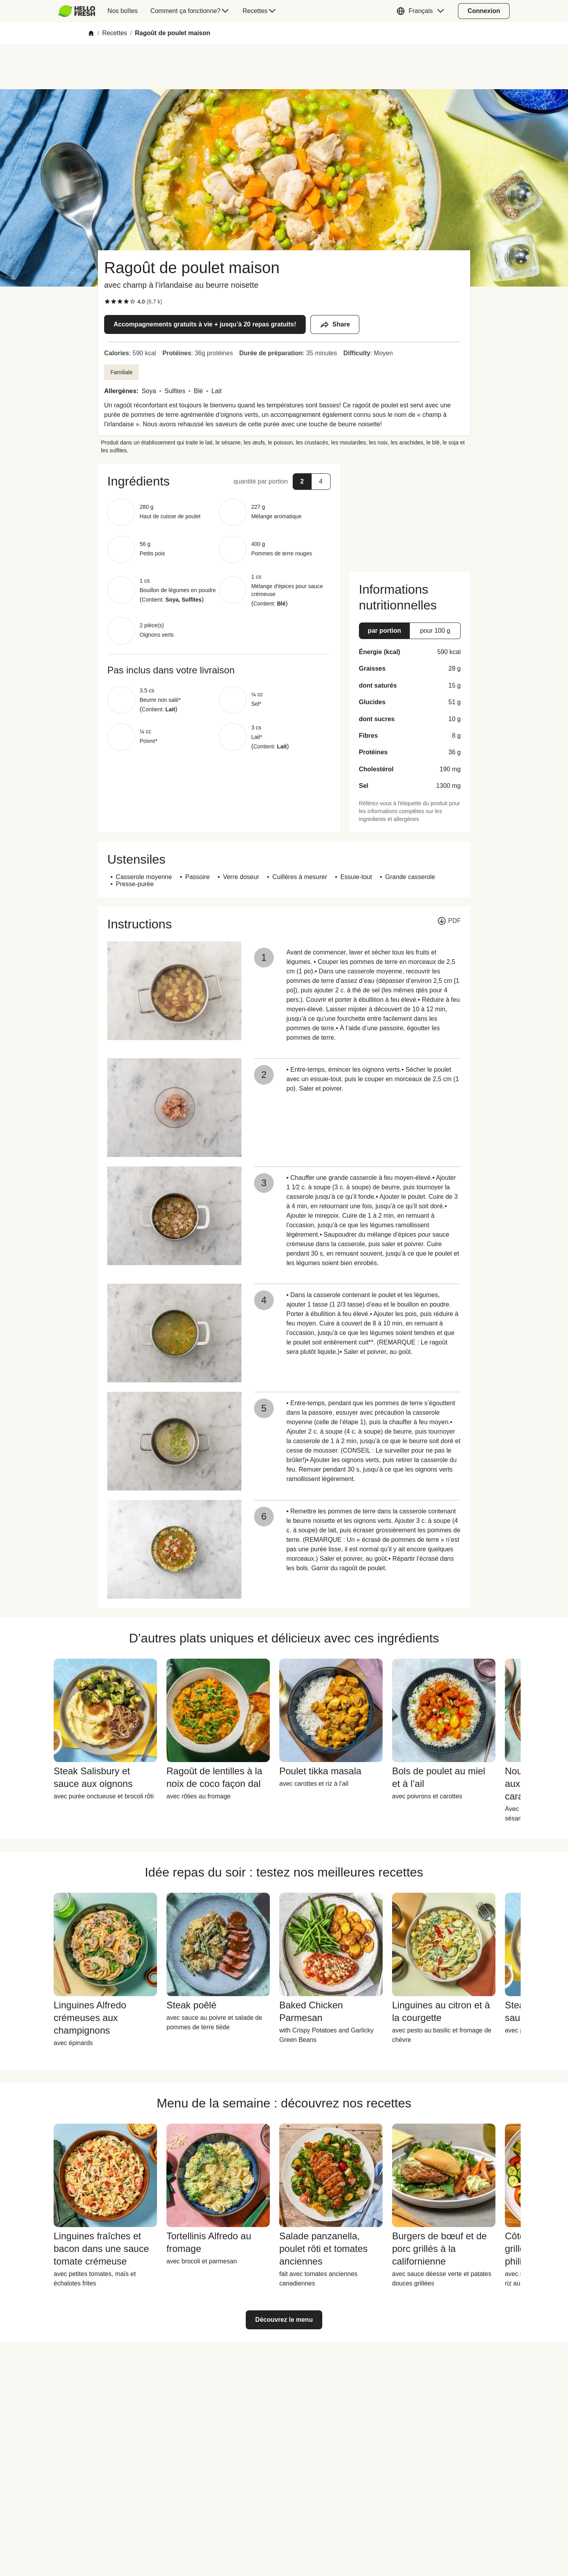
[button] (422, 11)
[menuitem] (79, 11)
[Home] (91, 33)
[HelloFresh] (76, 11)
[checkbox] (107, 301)
